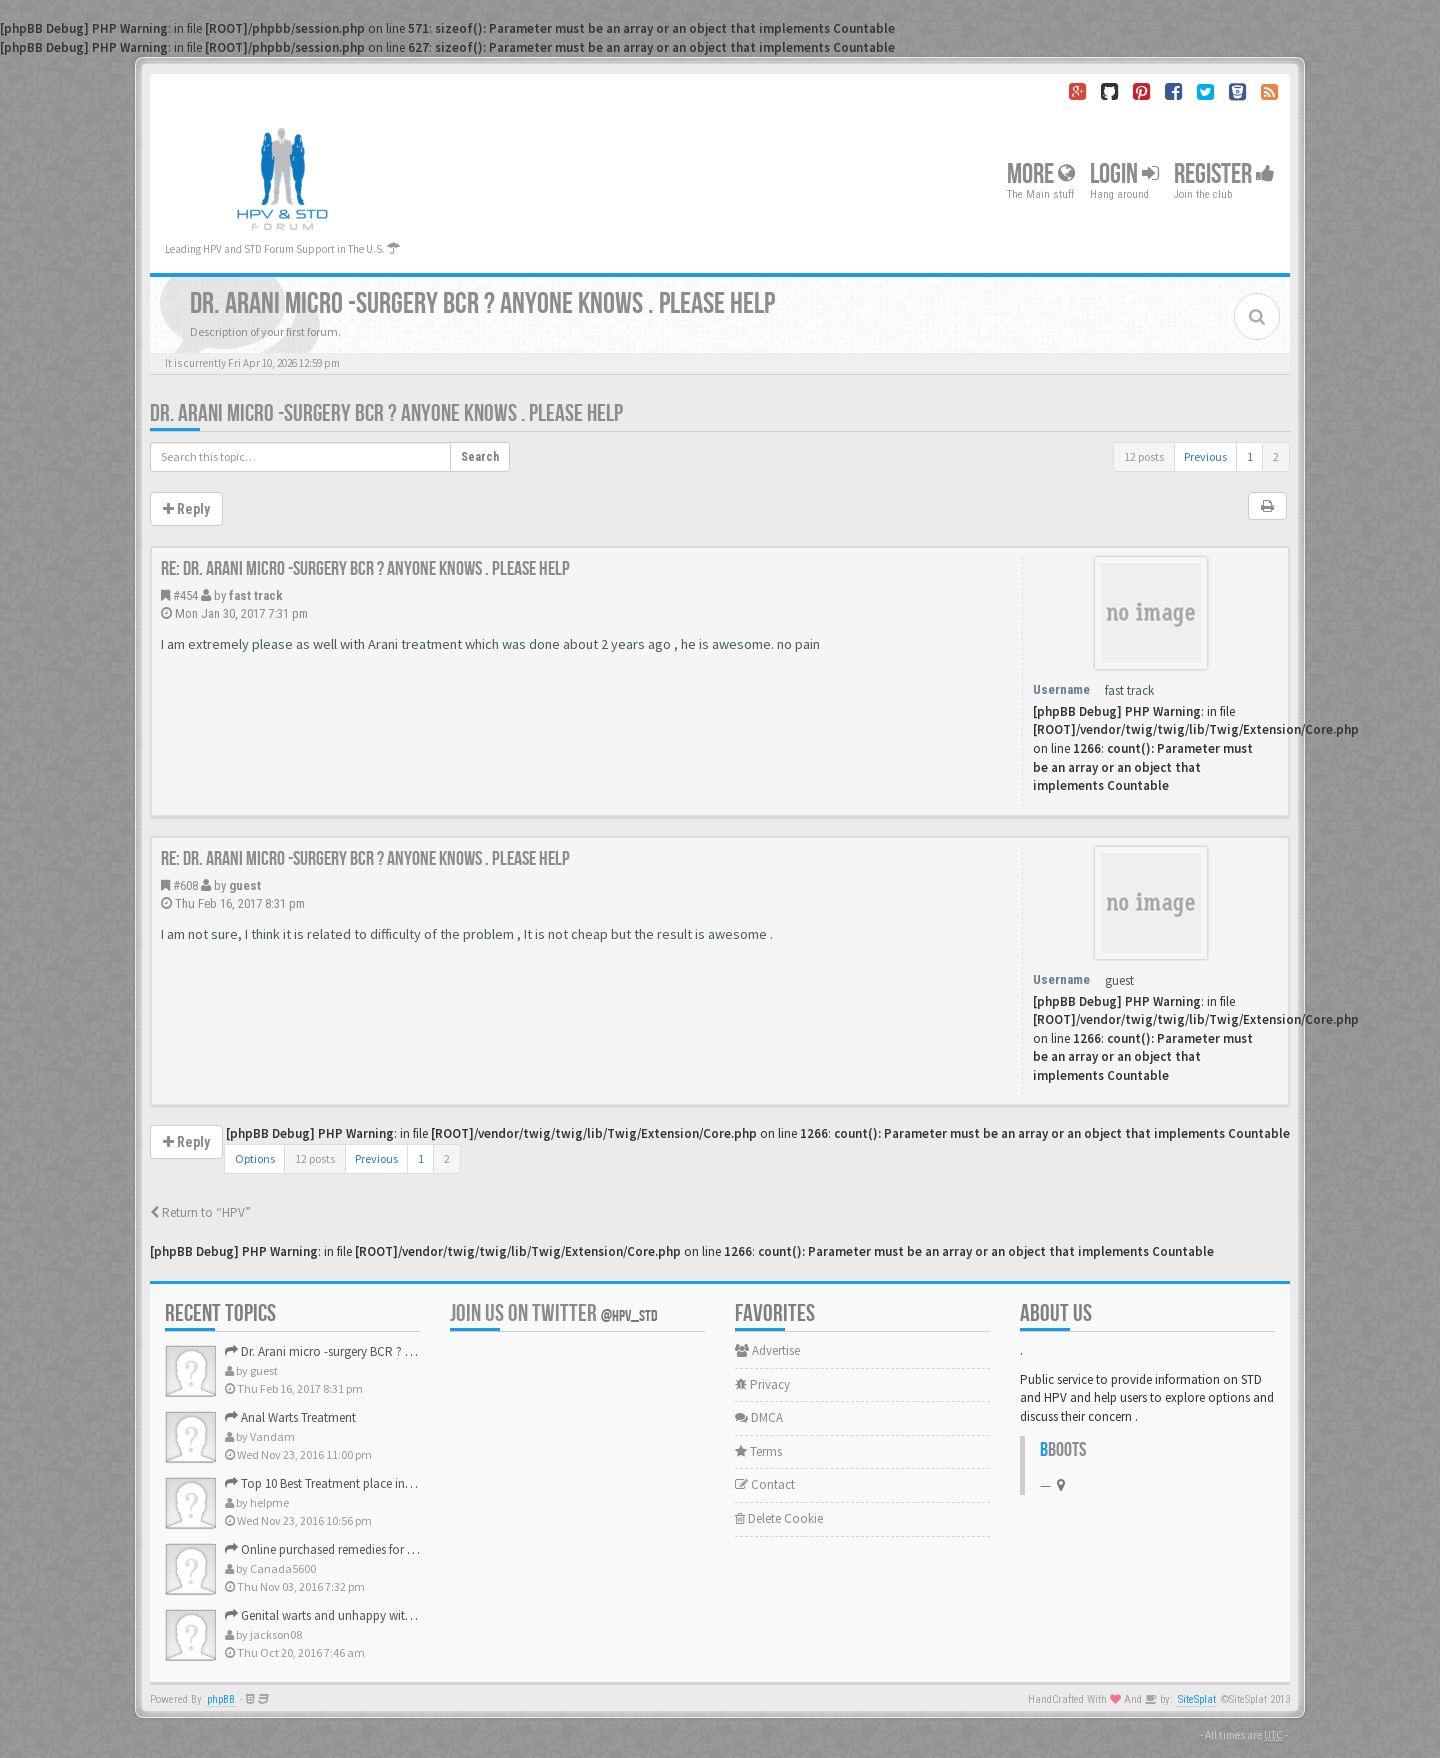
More (1041, 174)
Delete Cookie (779, 1518)
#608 (185, 885)
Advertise (767, 1350)
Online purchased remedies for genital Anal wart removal (385, 1549)
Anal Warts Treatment (290, 1417)
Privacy (762, 1384)
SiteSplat (1197, 1699)
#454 (185, 595)
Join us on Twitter (554, 1313)
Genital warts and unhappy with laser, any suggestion (376, 1615)
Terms (758, 1451)
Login (1124, 174)
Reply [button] (186, 509)
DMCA (759, 1417)
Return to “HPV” (200, 1212)
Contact (765, 1484)
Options (255, 1158)
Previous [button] (1205, 456)
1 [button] (1250, 456)
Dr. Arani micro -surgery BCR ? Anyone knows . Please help (386, 413)
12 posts (1144, 456)
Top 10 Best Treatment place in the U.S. (336, 1483)
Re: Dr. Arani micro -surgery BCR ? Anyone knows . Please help (365, 569)
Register (1224, 174)
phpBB (221, 1699)
